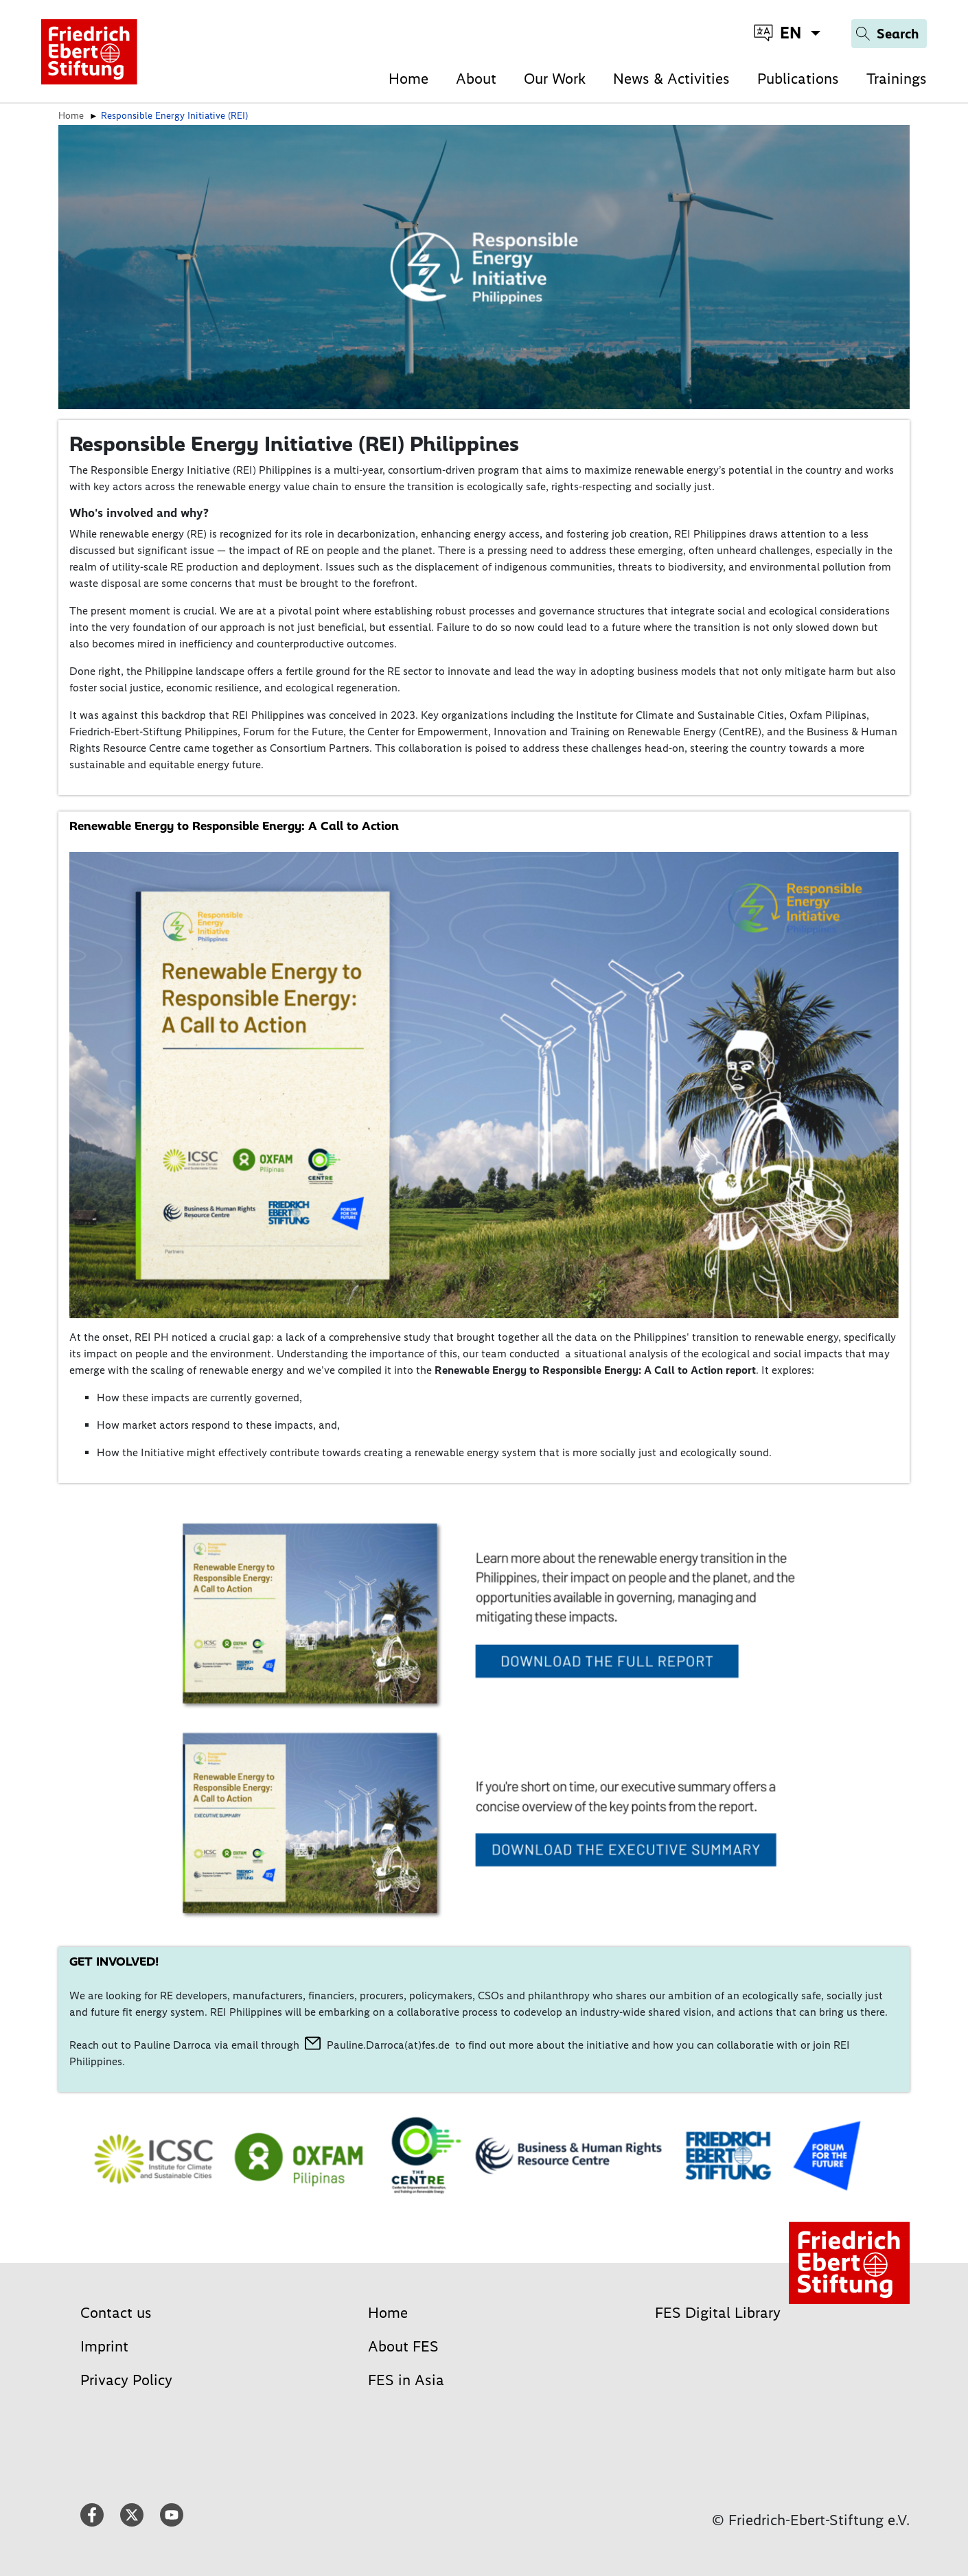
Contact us (116, 2312)
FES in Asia (406, 2380)
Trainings (896, 78)
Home (408, 78)
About (476, 78)
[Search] (889, 33)
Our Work (555, 78)
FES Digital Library (718, 2312)
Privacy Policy (126, 2380)
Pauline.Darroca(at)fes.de (388, 2044)
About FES (403, 2346)
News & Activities (671, 78)
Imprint (104, 2346)
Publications (798, 78)
